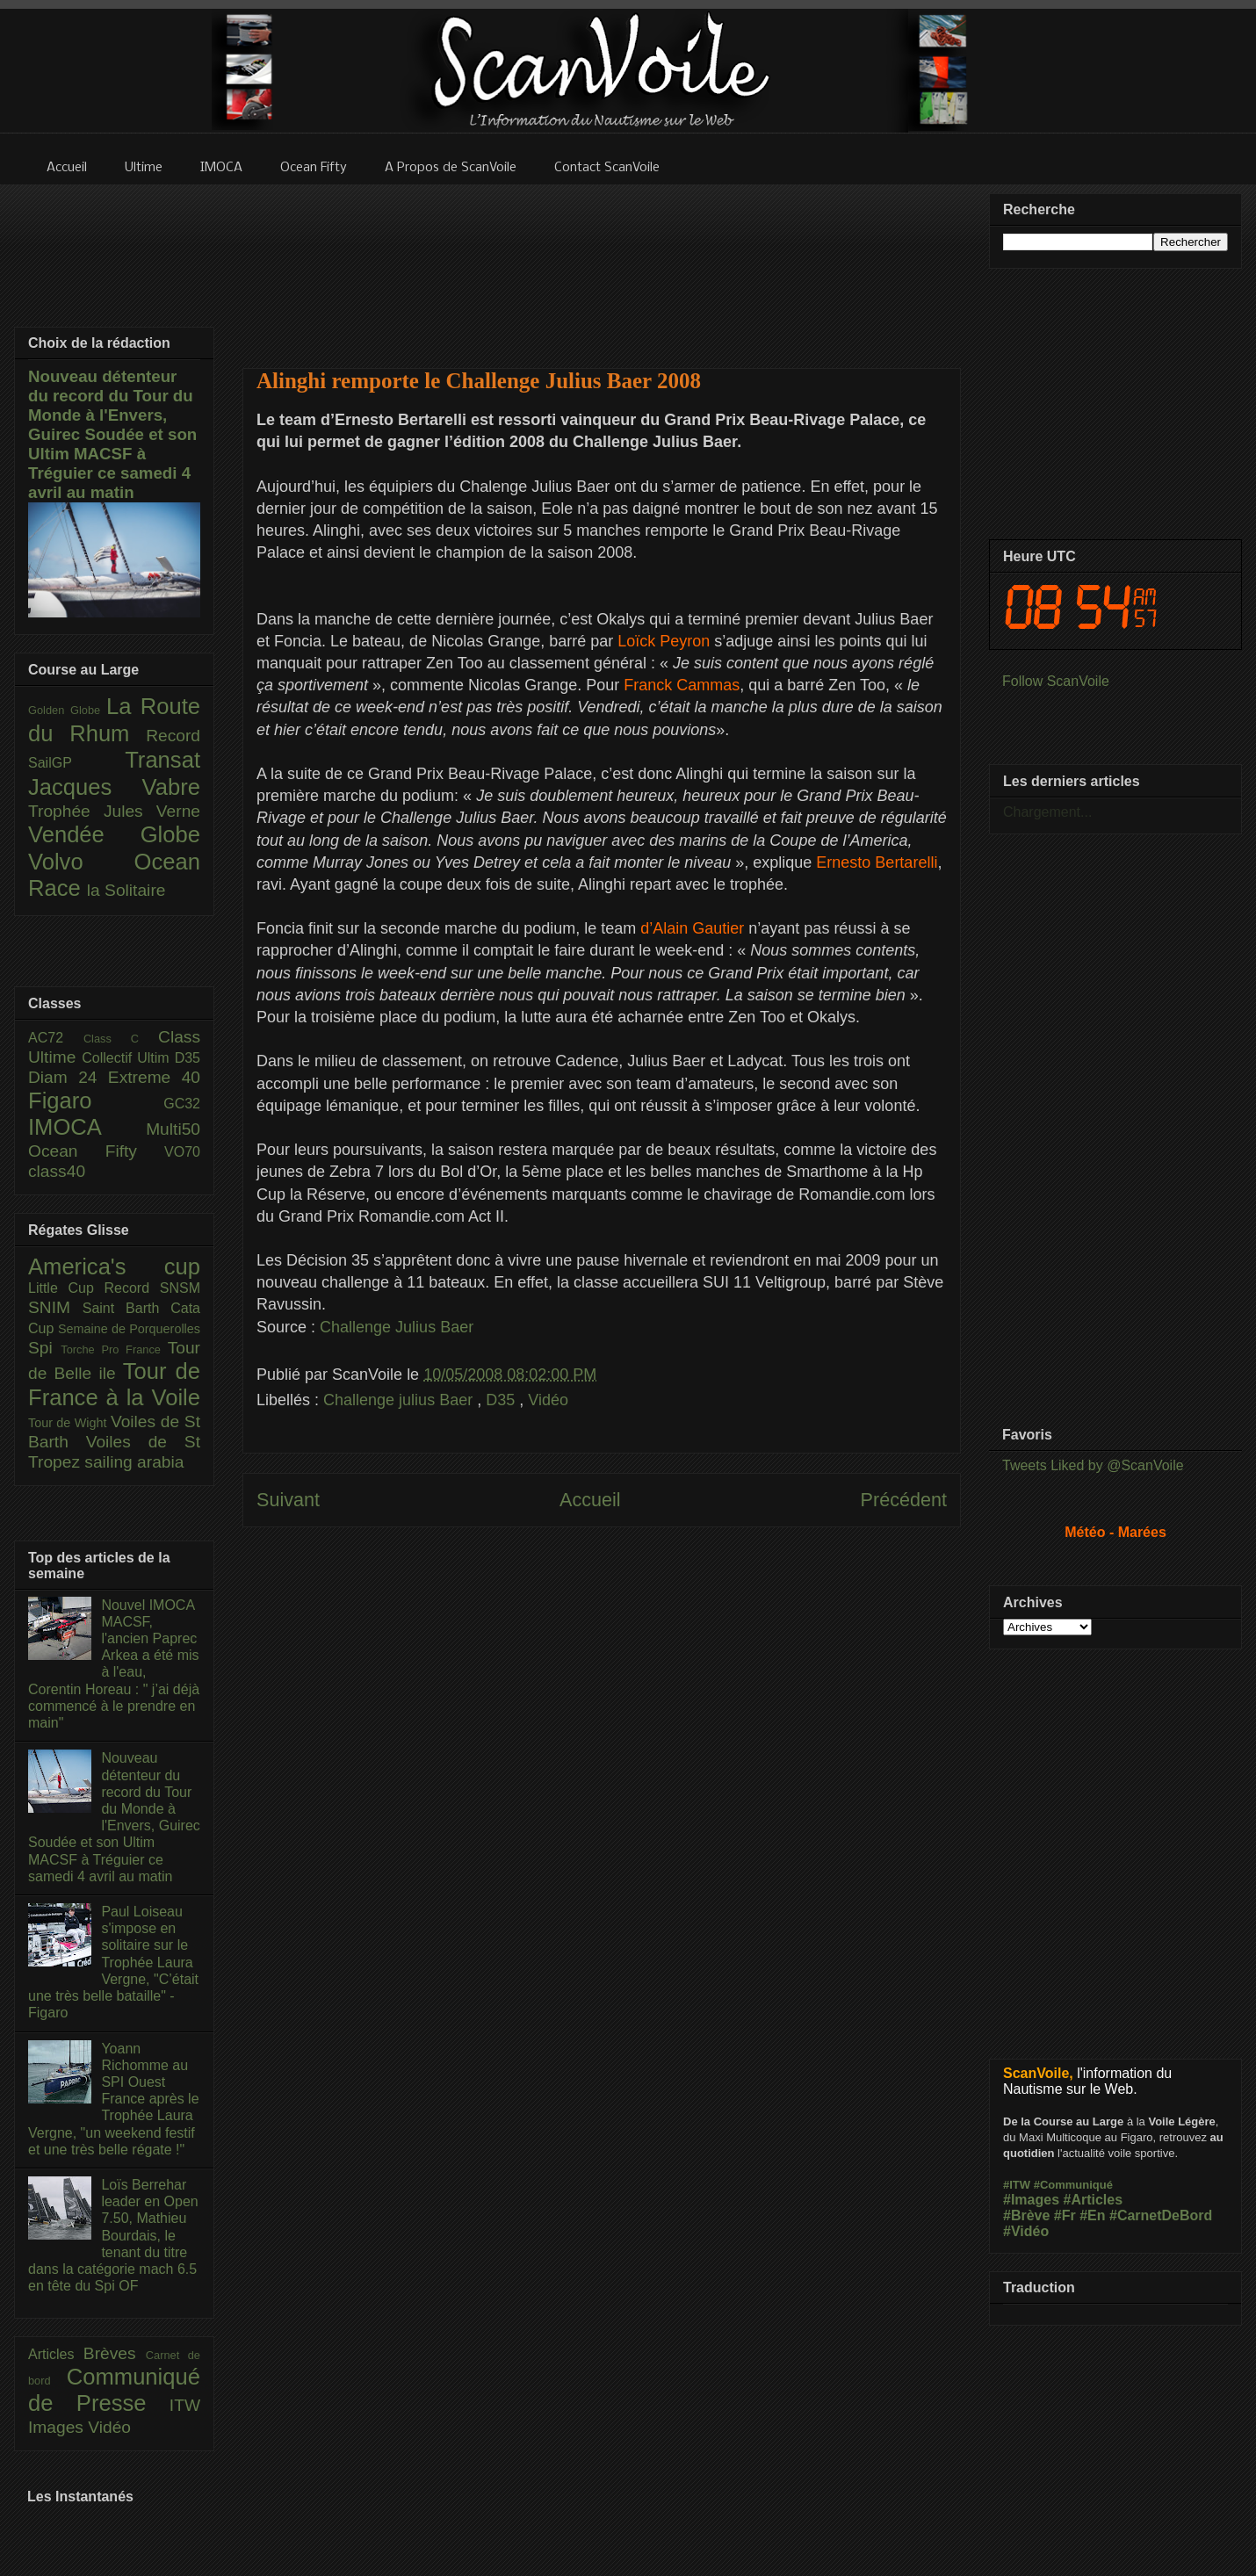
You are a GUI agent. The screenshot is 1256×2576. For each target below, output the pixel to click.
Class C (120, 1038)
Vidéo (548, 1400)
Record (173, 735)
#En (1092, 2215)
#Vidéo (1026, 2231)
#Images (1031, 2199)
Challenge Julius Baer (396, 1327)
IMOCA (87, 1127)
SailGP (76, 762)
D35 (502, 1400)
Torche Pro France (114, 1349)
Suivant (288, 1500)
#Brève (1026, 2215)
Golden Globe (67, 710)
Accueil (590, 1500)
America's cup (114, 1266)
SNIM (55, 1307)
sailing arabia (134, 1462)
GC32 (181, 1103)
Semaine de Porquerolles (129, 1329)
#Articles (1093, 2199)
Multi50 (173, 1129)
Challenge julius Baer (400, 1400)
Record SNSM (152, 1288)
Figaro (95, 1100)
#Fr (1065, 2215)
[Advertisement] (602, 265)
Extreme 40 (154, 1077)
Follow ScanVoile (1055, 681)
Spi (44, 1348)
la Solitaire (126, 890)
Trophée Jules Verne (114, 811)
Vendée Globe (114, 834)
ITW (185, 2405)
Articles (55, 2354)
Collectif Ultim (128, 1057)
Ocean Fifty (96, 1151)
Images (58, 2427)
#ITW (1016, 2184)
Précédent (904, 1500)
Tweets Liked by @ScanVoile (1093, 1465)
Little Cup (66, 1288)
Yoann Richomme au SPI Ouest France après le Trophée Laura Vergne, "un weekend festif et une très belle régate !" (113, 2099)
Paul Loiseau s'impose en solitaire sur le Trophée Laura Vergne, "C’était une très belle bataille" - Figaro (113, 1962)
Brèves (114, 2353)
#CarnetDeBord (1160, 2215)
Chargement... (1047, 812)
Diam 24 (68, 1077)
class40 (56, 1171)
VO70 (182, 1151)
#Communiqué (1073, 2184)
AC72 (55, 1037)
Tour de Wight (69, 1423)
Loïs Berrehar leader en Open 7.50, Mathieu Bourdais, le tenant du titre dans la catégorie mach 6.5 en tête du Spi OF (113, 2235)
